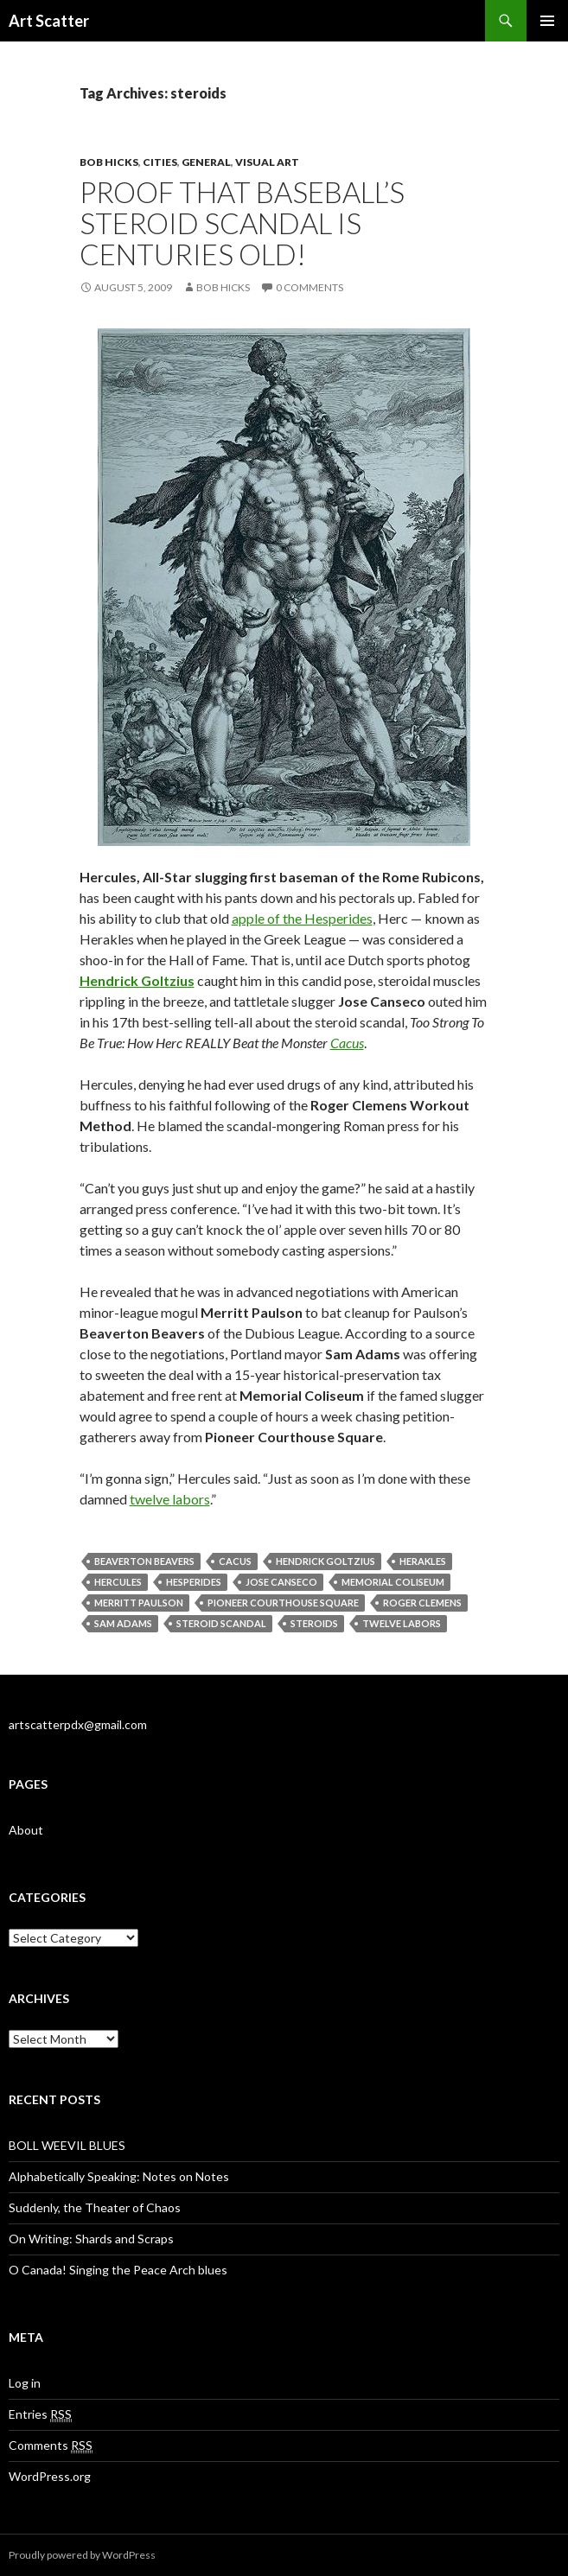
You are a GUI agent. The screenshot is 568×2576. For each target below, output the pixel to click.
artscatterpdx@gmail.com (78, 1724)
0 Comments (309, 287)
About (26, 1829)
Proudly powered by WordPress (82, 2554)
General (206, 162)
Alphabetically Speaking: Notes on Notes (119, 2176)
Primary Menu (547, 20)
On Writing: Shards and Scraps (91, 2238)
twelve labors (170, 1499)
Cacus (347, 1042)
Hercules (118, 1581)
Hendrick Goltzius (325, 1561)
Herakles (422, 1561)
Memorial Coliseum (392, 1581)
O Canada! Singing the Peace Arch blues (118, 2269)
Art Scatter (49, 20)
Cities (160, 162)
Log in (25, 2383)
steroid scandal (221, 1623)
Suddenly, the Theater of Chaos (95, 2207)
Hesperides (193, 1581)
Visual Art (267, 162)
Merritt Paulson (138, 1602)
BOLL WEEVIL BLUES (67, 2145)
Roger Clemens (422, 1602)
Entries (40, 2414)
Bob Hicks (109, 162)
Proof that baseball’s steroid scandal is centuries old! (242, 223)
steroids (314, 1623)
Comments (51, 2445)
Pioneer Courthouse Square (283, 1602)
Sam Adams (123, 1623)
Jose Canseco (281, 1581)
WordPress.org (50, 2476)
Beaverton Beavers (144, 1561)
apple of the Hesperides (302, 918)
